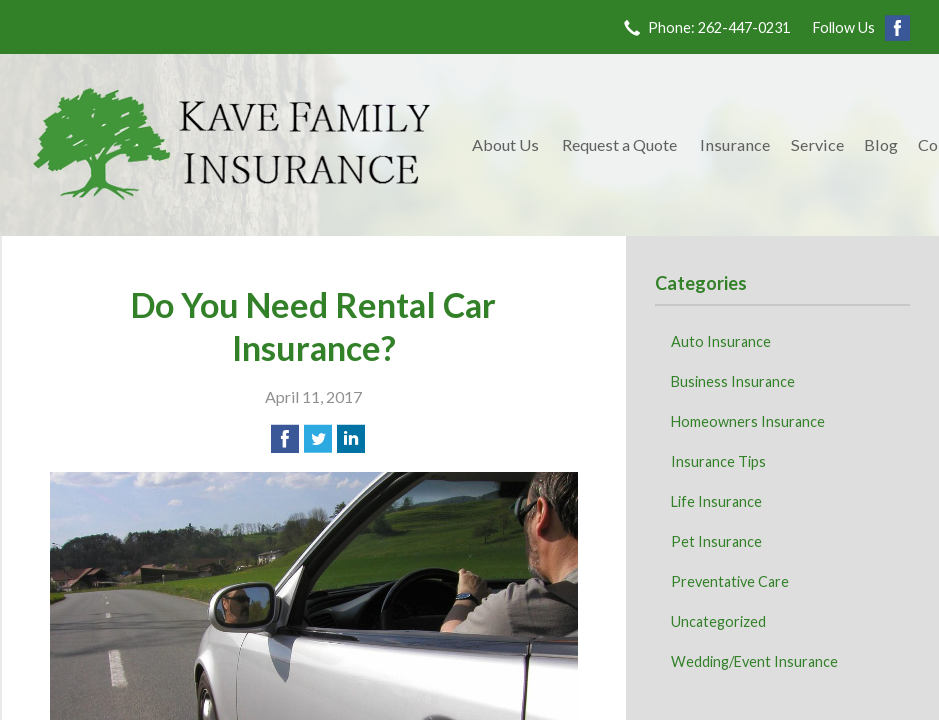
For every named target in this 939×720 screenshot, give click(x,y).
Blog (881, 144)
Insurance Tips (718, 461)
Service (817, 144)
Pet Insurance (716, 541)
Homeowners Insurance (748, 421)
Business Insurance (733, 381)
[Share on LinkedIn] (351, 439)
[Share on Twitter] (318, 439)
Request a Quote (619, 144)
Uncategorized (718, 621)
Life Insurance (716, 501)
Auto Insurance (721, 341)
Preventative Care (730, 581)
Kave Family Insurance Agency (232, 145)
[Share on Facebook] (285, 439)
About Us (505, 144)
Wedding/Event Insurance (754, 661)
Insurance (735, 144)
